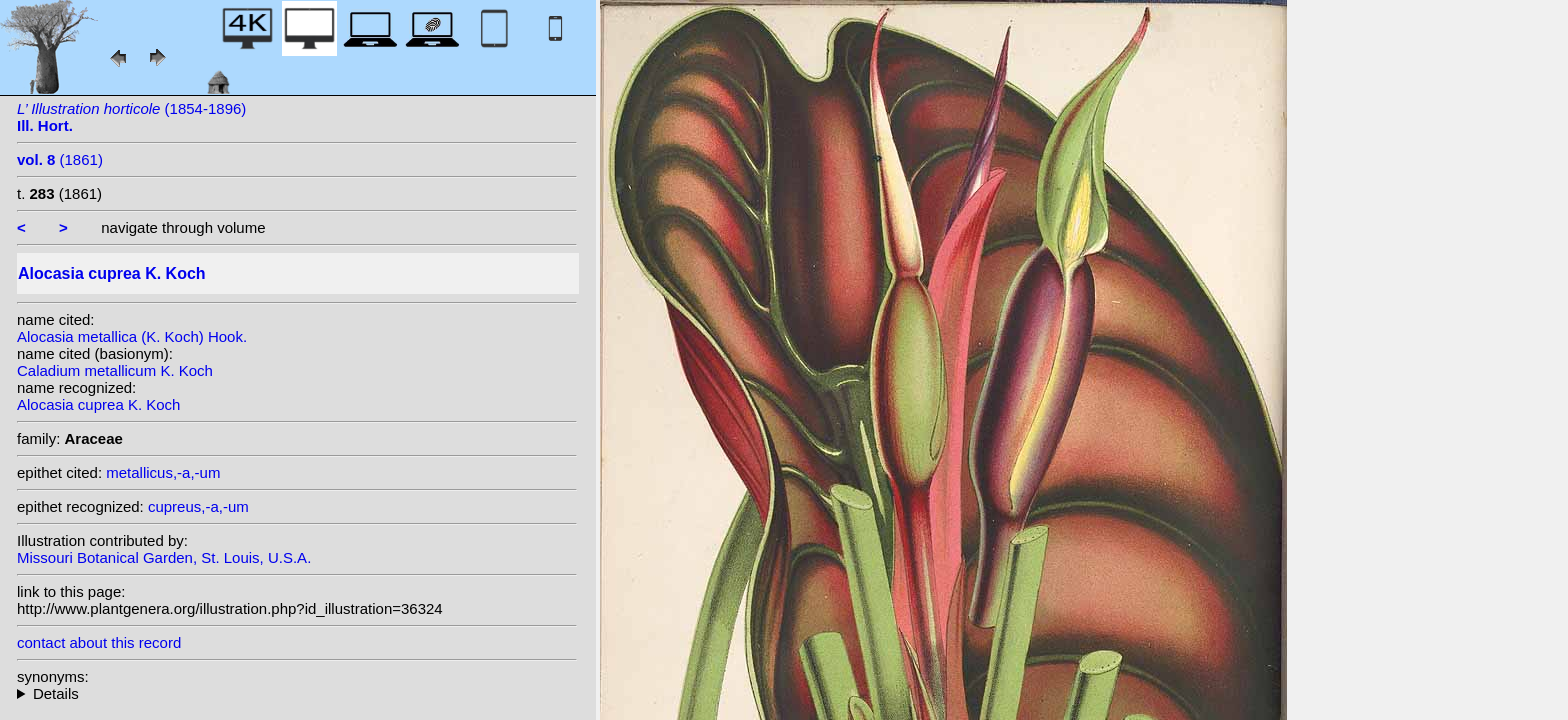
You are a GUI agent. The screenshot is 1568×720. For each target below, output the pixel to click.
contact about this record (99, 642)
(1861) (60, 159)
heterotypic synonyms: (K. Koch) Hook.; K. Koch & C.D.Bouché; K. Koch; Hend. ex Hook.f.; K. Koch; (297, 693)
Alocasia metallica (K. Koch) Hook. (132, 336)
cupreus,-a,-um (198, 506)
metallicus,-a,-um (163, 472)
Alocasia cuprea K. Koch (98, 404)
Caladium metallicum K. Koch (115, 370)
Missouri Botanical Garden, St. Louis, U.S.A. (164, 557)
